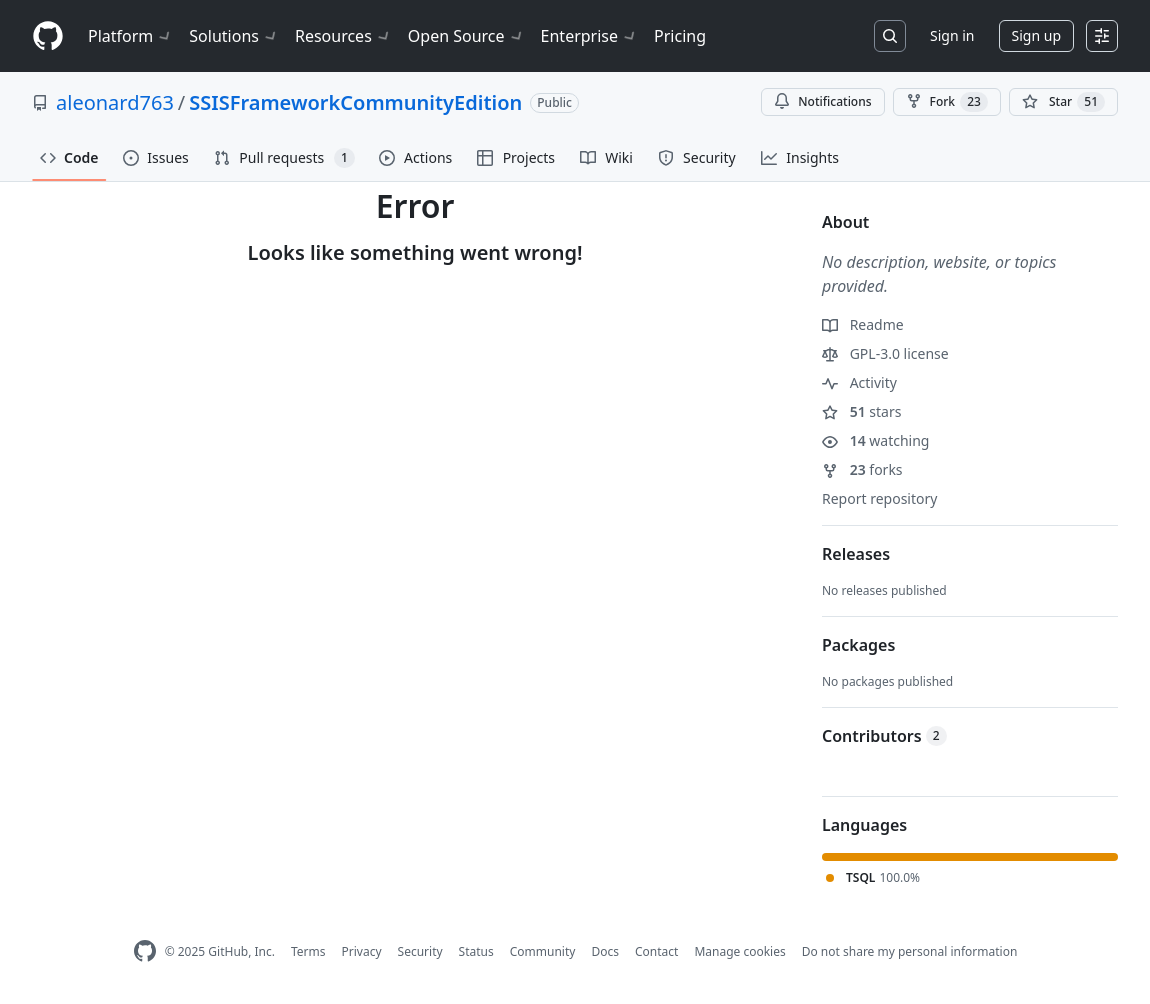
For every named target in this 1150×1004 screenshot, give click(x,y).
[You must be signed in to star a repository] (1063, 102)
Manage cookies (739, 951)
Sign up (1036, 35)
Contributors (884, 736)
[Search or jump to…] (890, 36)
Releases (856, 554)
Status (476, 951)
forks (862, 469)
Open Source (466, 36)
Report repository (879, 498)
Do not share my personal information (910, 951)
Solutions (234, 36)
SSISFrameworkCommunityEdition (355, 102)
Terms (308, 951)
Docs (605, 951)
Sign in (952, 35)
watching (875, 440)
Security (420, 951)
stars (861, 411)
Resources (343, 36)
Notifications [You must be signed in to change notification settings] (822, 101)
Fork (947, 102)
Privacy (362, 951)
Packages (858, 645)
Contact (656, 951)
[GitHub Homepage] (145, 951)
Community (543, 951)
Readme (863, 324)
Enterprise (589, 36)
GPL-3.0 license (885, 353)
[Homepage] (48, 36)
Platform (130, 36)
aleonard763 (115, 102)
